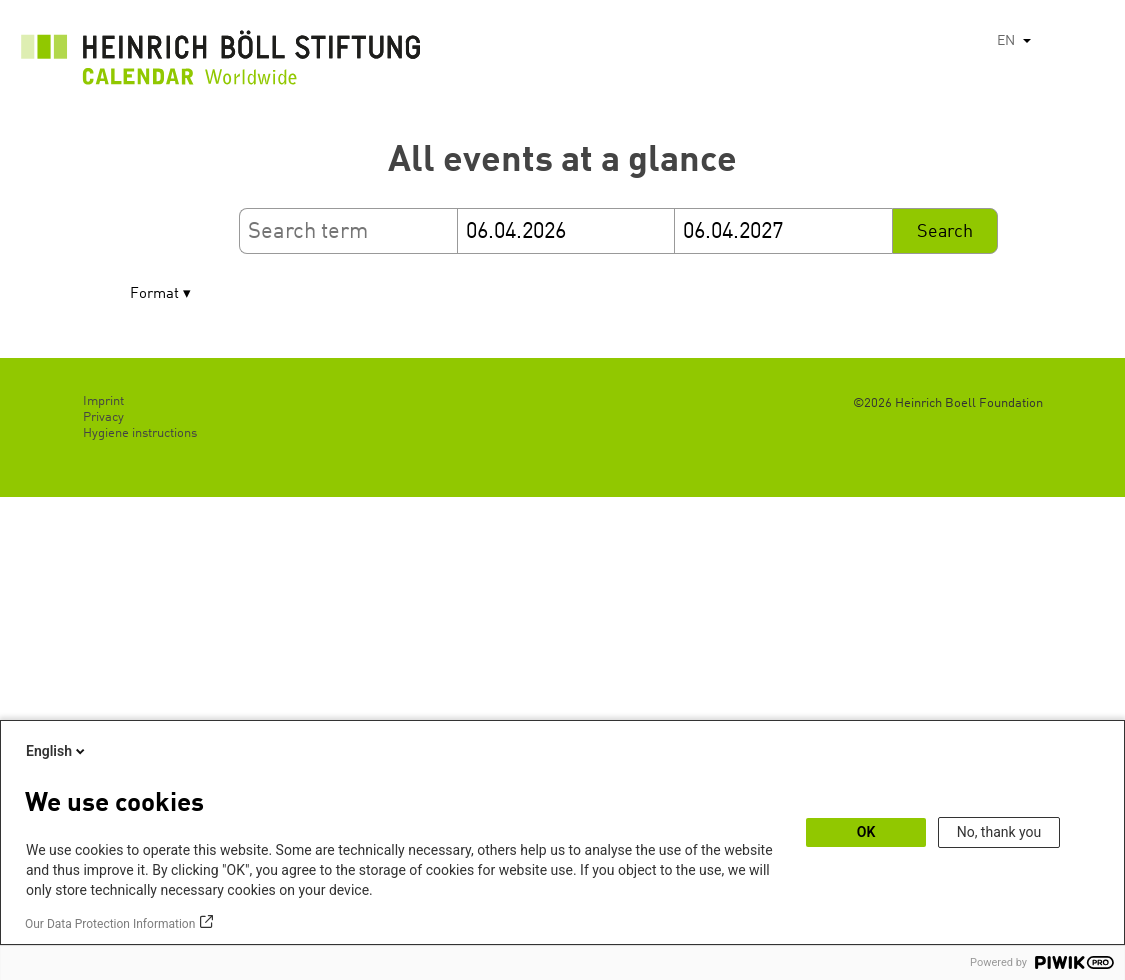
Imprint (103, 401)
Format (154, 294)
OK (866, 832)
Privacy (103, 417)
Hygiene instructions (140, 433)
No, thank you (999, 832)
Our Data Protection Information (110, 924)
